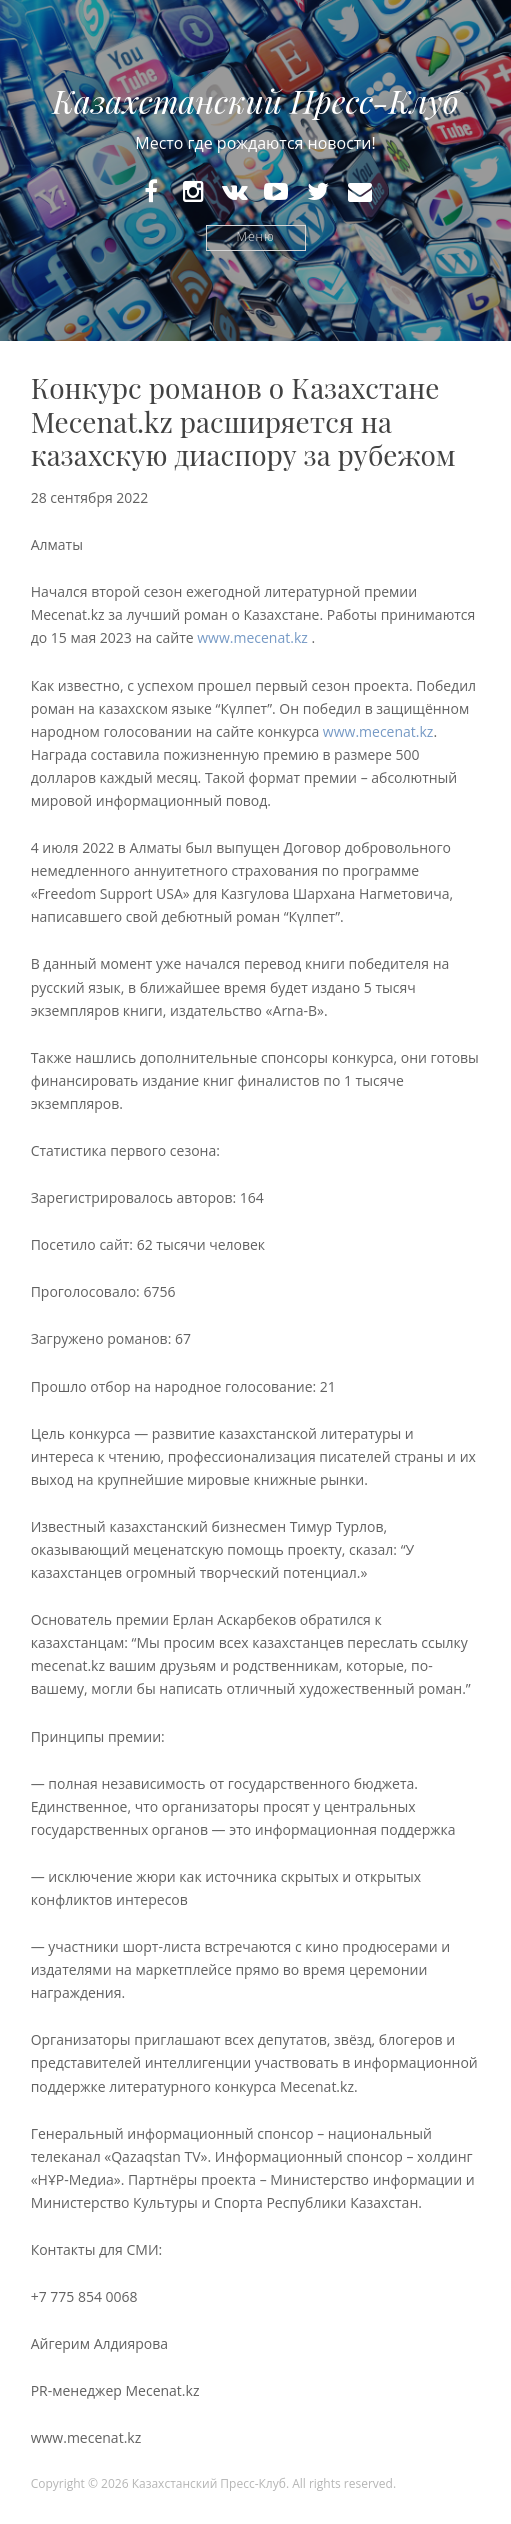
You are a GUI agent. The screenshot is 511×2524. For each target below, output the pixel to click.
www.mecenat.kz (252, 637)
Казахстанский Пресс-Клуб (255, 100)
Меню (256, 237)
